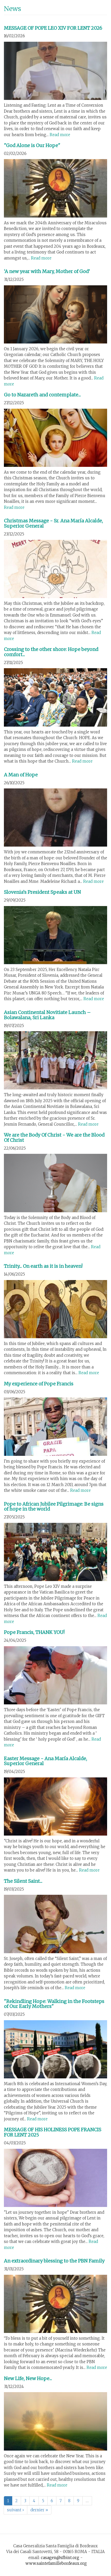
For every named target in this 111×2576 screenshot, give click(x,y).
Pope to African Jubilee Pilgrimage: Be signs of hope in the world (53, 1506)
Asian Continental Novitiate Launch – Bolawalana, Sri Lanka (47, 1015)
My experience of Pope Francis (38, 1384)
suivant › (15, 2509)
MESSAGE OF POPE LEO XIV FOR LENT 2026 (53, 28)
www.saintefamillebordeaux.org (56, 2563)
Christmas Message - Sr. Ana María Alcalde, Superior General (53, 523)
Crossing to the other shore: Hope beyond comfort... (51, 651)
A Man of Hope (21, 775)
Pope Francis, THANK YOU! (34, 1632)
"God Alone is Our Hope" (32, 145)
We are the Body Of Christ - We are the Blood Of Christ (54, 1137)
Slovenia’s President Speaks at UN (42, 892)
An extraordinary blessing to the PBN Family (54, 2261)
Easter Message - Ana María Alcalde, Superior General (45, 1761)
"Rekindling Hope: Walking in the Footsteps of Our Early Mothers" (54, 2004)
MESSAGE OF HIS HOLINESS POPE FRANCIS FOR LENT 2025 (52, 2132)
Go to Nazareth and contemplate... (42, 395)
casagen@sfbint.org (60, 2557)
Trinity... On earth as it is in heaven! (43, 1266)
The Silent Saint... (23, 1881)
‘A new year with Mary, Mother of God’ (47, 271)
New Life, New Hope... (28, 2378)
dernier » (39, 2509)
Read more (60, 134)
